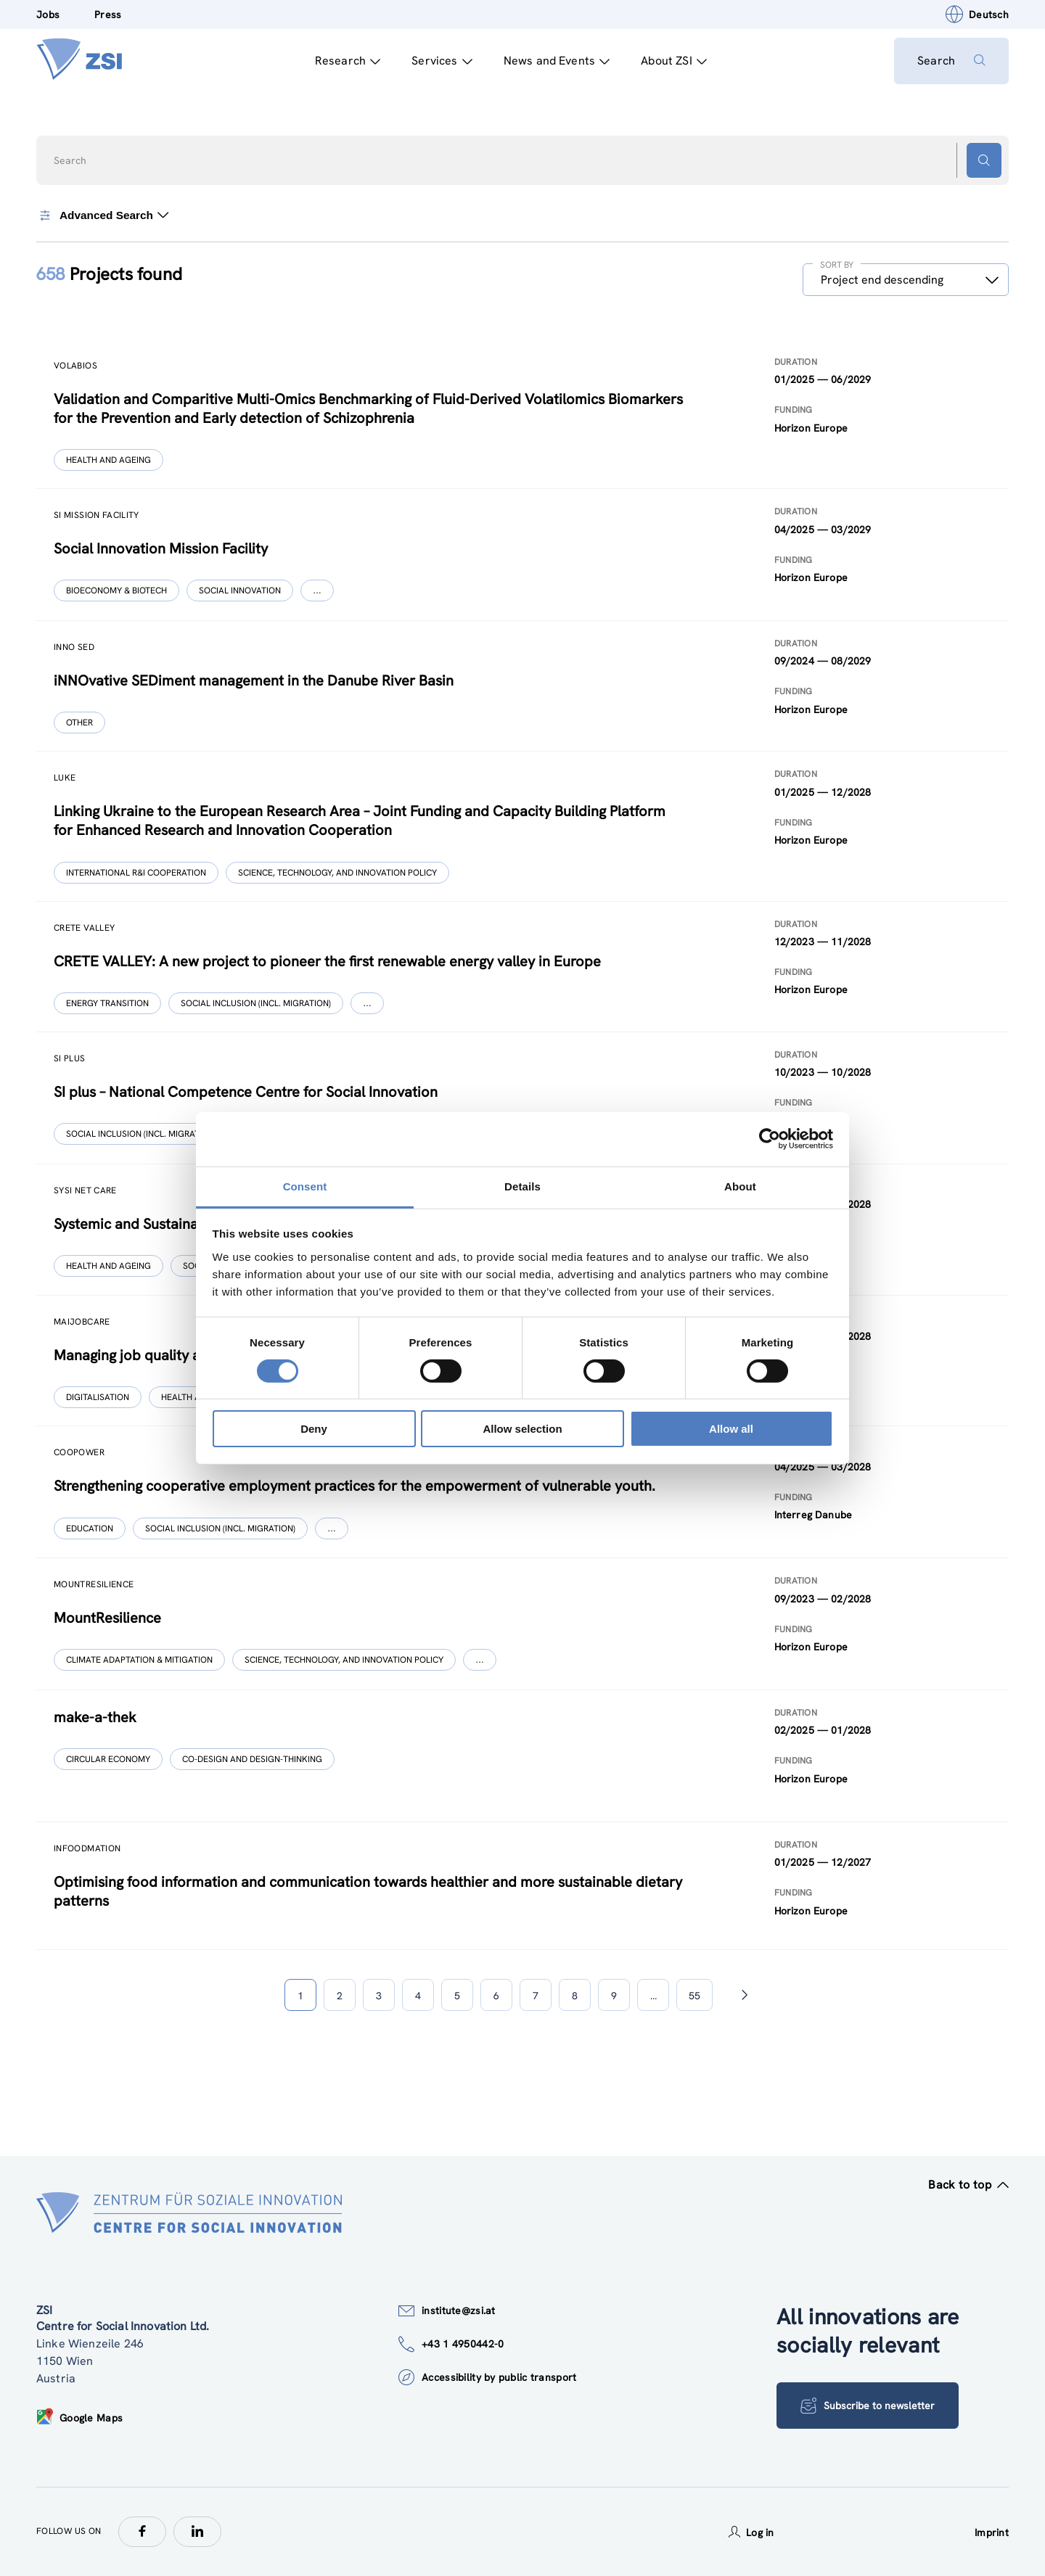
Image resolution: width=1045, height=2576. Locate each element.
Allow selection (522, 1429)
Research (347, 60)
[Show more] (317, 590)
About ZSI (674, 60)
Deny (313, 1429)
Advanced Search (102, 215)
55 (694, 1995)
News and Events (557, 60)
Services (441, 60)
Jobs (48, 14)
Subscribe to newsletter (867, 2406)
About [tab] (740, 1186)
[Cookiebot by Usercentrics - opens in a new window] (769, 1139)
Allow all (731, 1429)
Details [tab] (522, 1186)
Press (107, 14)
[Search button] (984, 160)
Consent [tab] (305, 1186)
